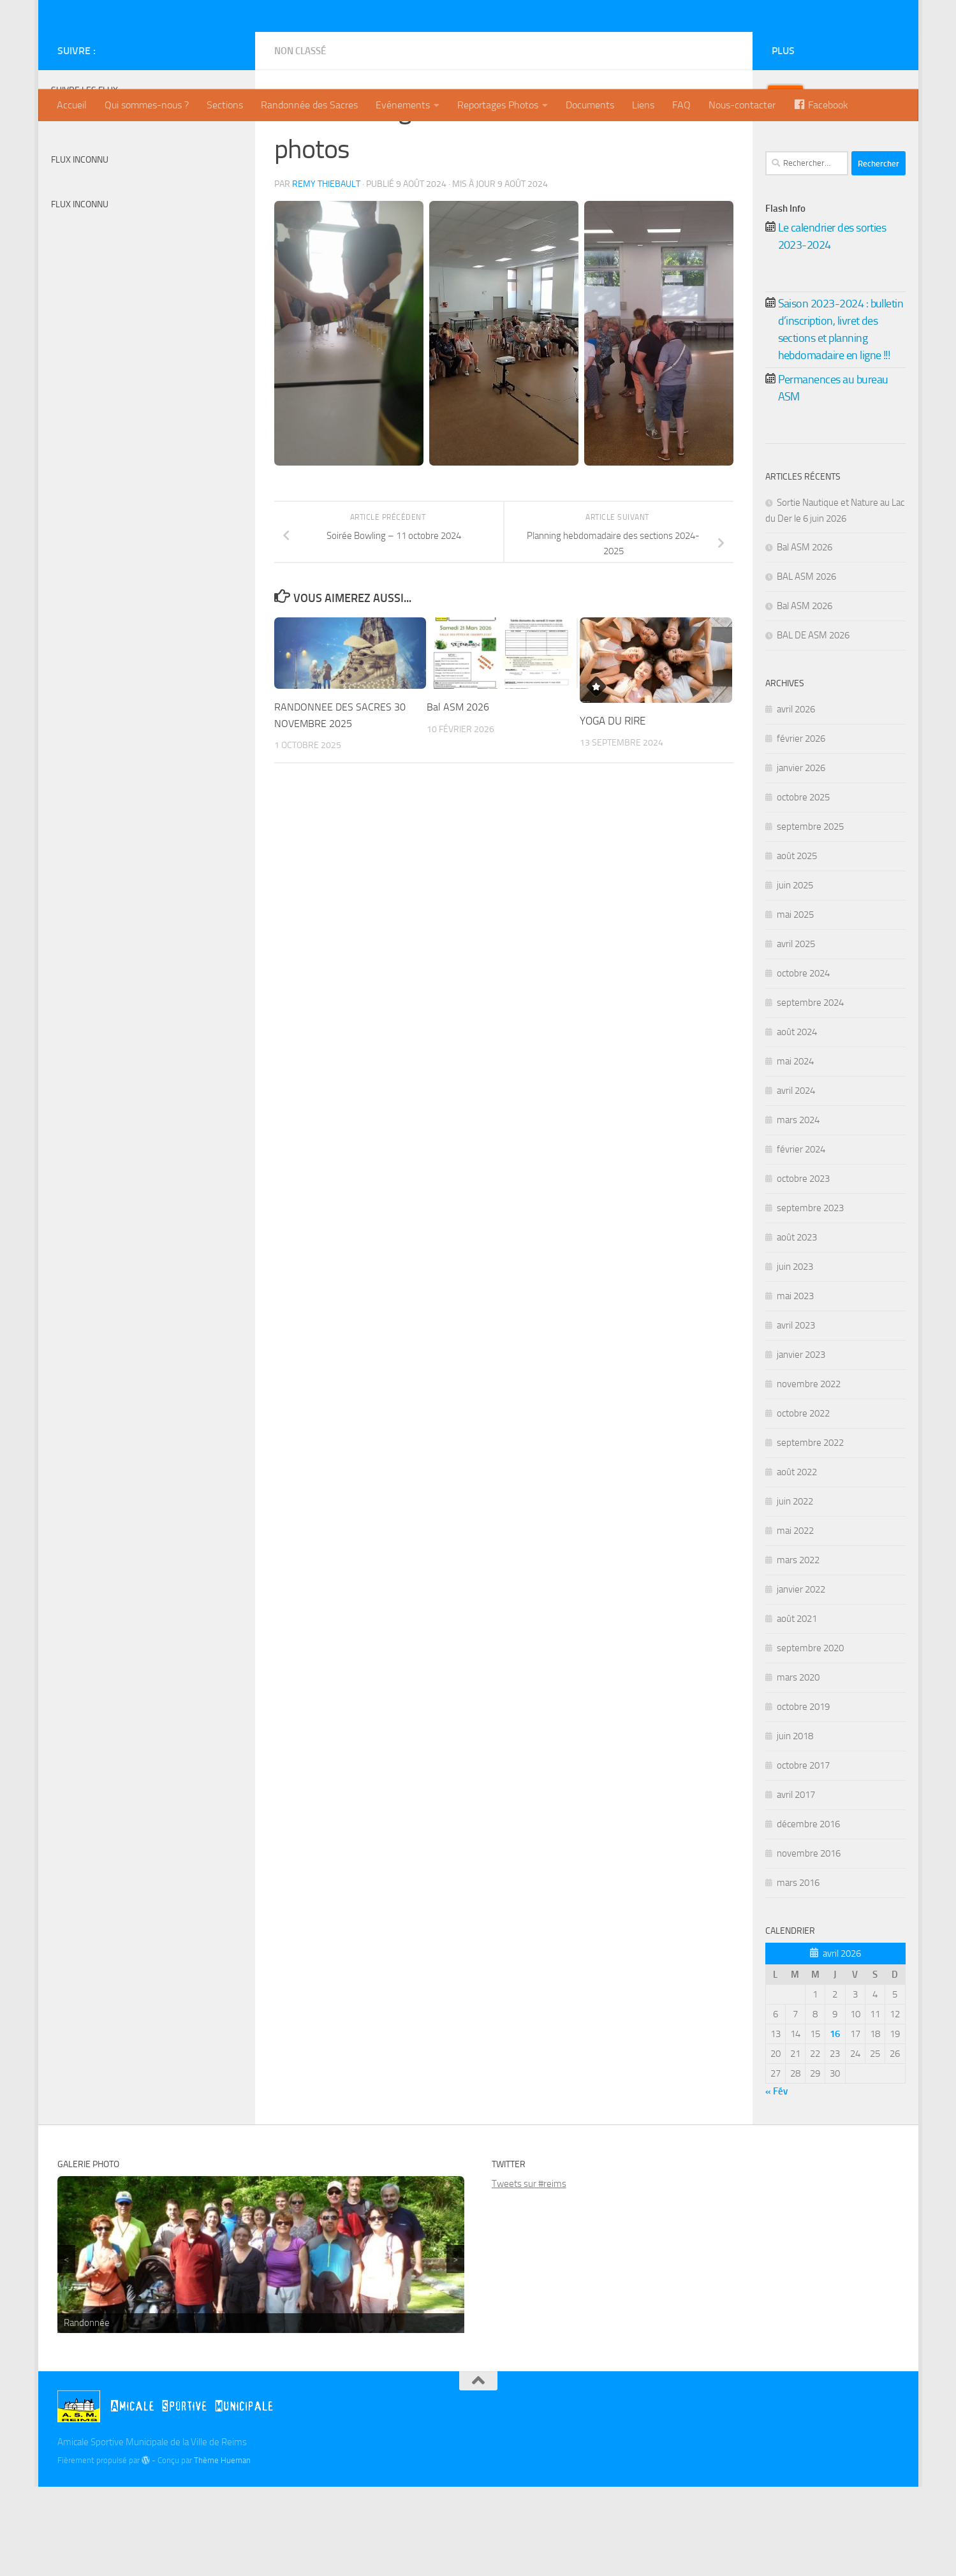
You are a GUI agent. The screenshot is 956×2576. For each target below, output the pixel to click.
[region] (261, 2343)
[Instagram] (228, 139)
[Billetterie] (187, 140)
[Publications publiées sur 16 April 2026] (835, 2123)
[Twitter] (208, 139)
